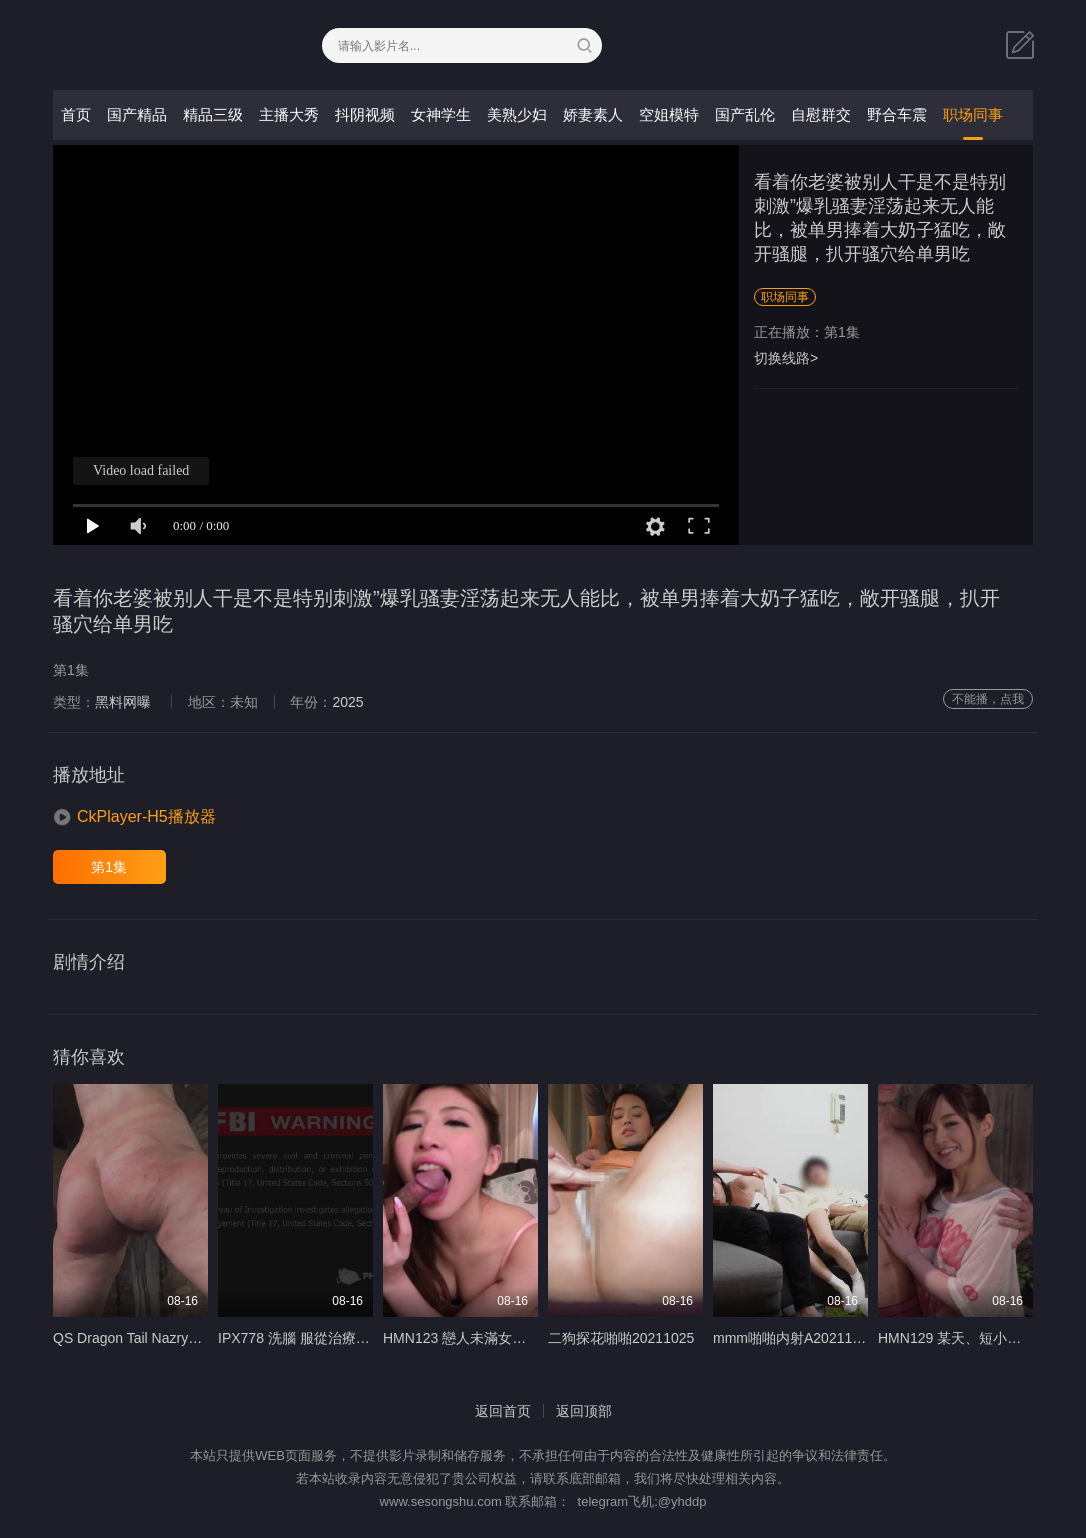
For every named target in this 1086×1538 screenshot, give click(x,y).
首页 (76, 114)
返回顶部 (584, 1411)
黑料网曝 (123, 702)
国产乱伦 (745, 114)
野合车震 (897, 114)
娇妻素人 (593, 114)
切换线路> (786, 358)
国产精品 (137, 114)
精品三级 (213, 114)
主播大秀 (289, 114)
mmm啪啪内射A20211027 (794, 1338)
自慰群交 (821, 114)
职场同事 (973, 114)
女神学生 (441, 114)
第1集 (109, 867)
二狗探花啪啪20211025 (621, 1338)
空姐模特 (669, 114)
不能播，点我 (988, 699)
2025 (347, 702)
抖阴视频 (365, 114)
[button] (134, 817)
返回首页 (503, 1411)
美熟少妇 (517, 114)
